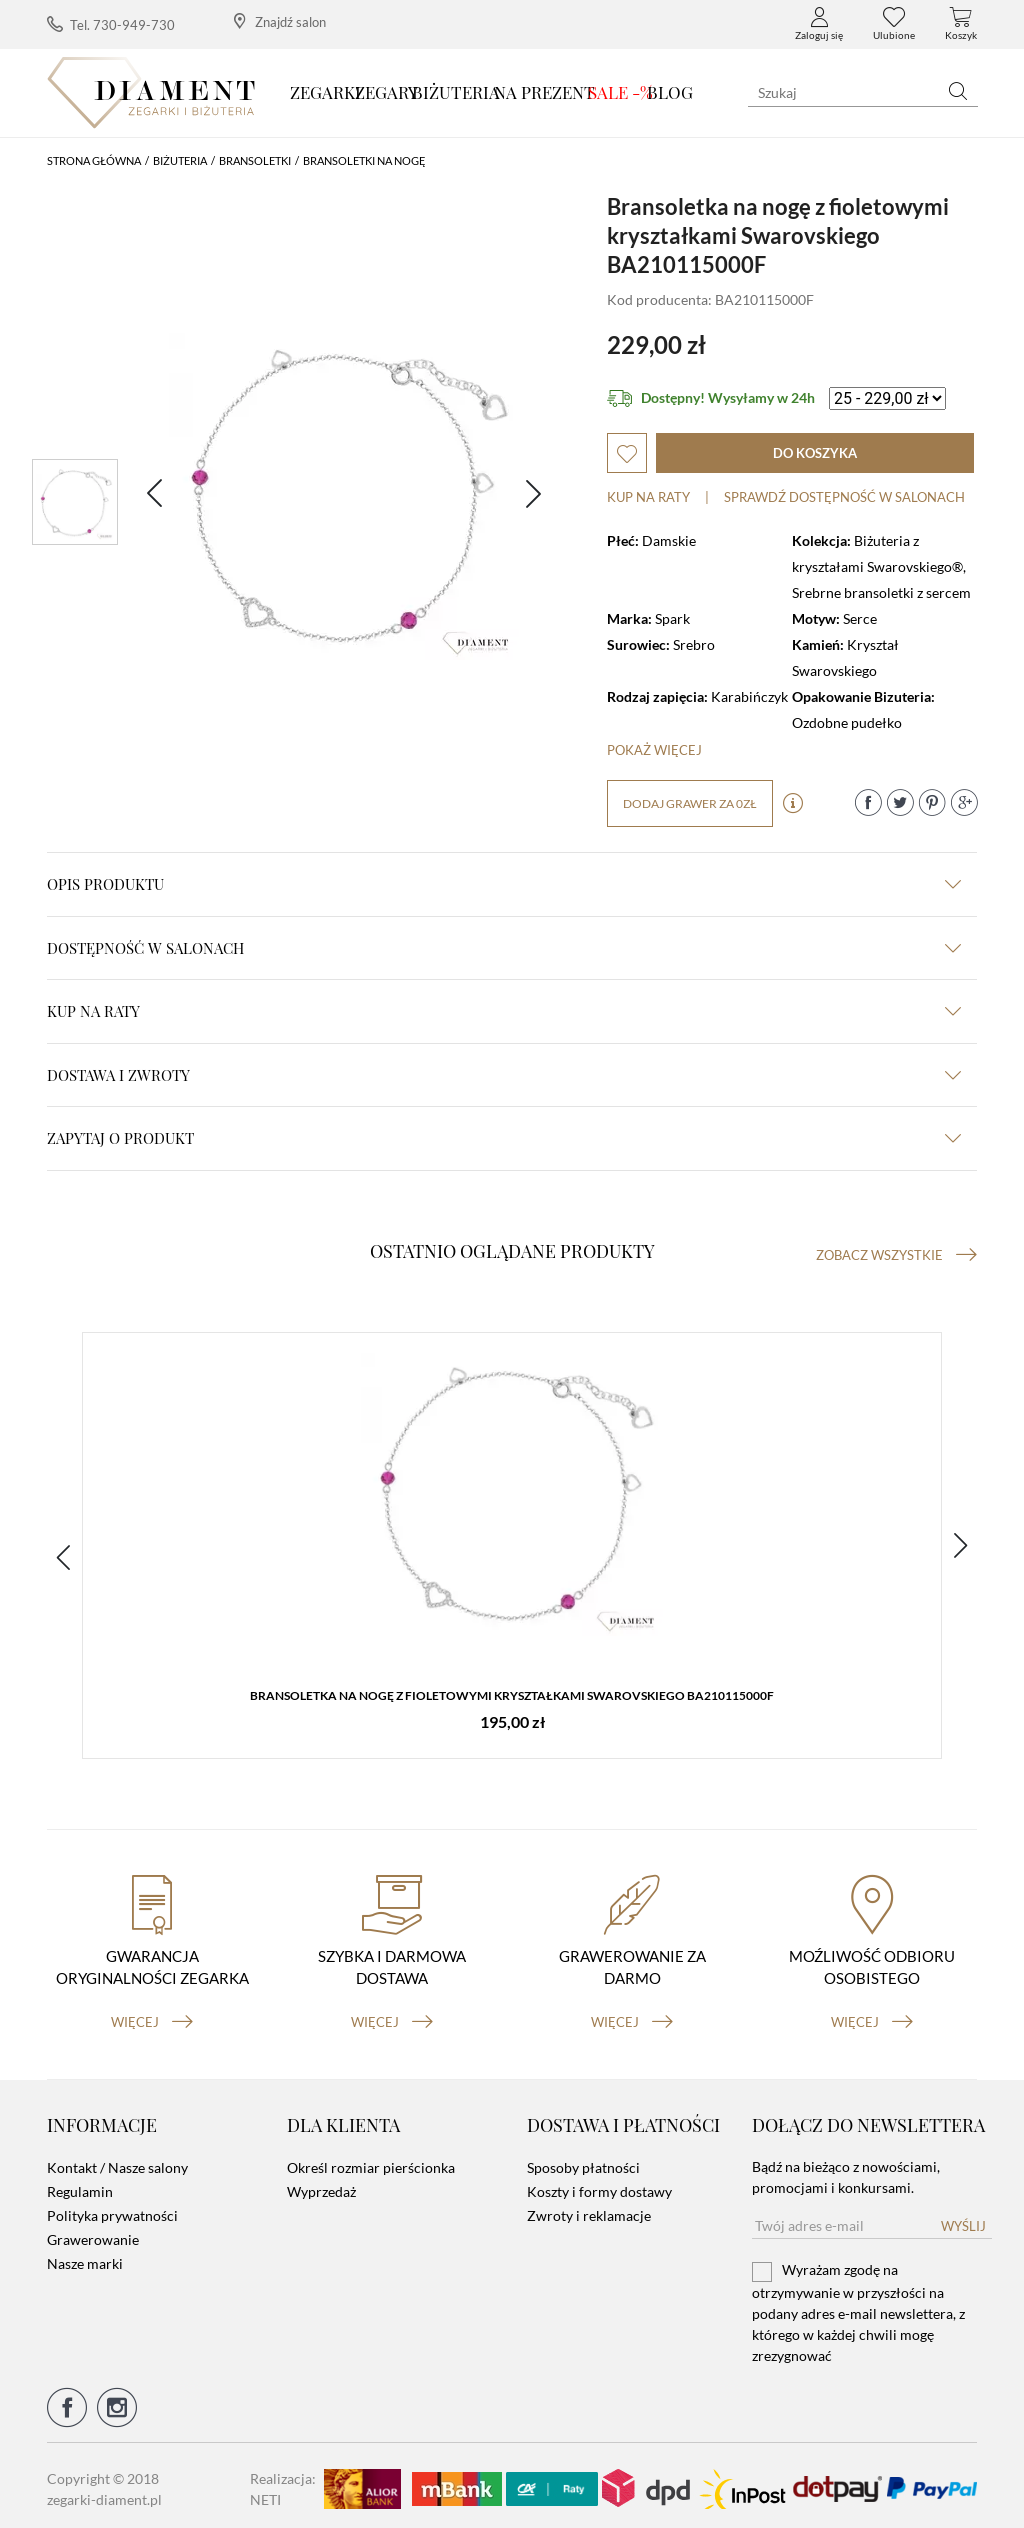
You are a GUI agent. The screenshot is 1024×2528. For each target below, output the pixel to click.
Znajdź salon (280, 21)
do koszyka (815, 453)
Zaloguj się (819, 24)
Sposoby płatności (583, 2161)
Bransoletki (255, 160)
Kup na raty (648, 497)
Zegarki (325, 92)
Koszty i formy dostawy (599, 2185)
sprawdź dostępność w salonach (844, 497)
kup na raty (504, 1011)
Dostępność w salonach (504, 948)
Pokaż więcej (654, 750)
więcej (152, 2015)
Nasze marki (85, 2257)
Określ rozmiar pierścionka (371, 2161)
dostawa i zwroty (504, 1075)
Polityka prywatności (112, 2209)
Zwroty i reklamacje (589, 2209)
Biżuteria (456, 92)
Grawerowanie (93, 2233)
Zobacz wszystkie (896, 1255)
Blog (670, 92)
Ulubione (894, 24)
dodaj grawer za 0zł (690, 803)
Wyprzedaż (321, 2185)
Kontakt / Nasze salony (117, 2161)
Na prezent (544, 92)
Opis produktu (504, 884)
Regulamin (80, 2185)
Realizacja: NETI (283, 2482)
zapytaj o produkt (504, 1138)
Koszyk (961, 24)
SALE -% (620, 92)
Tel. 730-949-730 (111, 24)
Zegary (386, 92)
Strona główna (94, 160)
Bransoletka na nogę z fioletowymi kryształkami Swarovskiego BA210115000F (512, 1697)
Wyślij (963, 2220)
